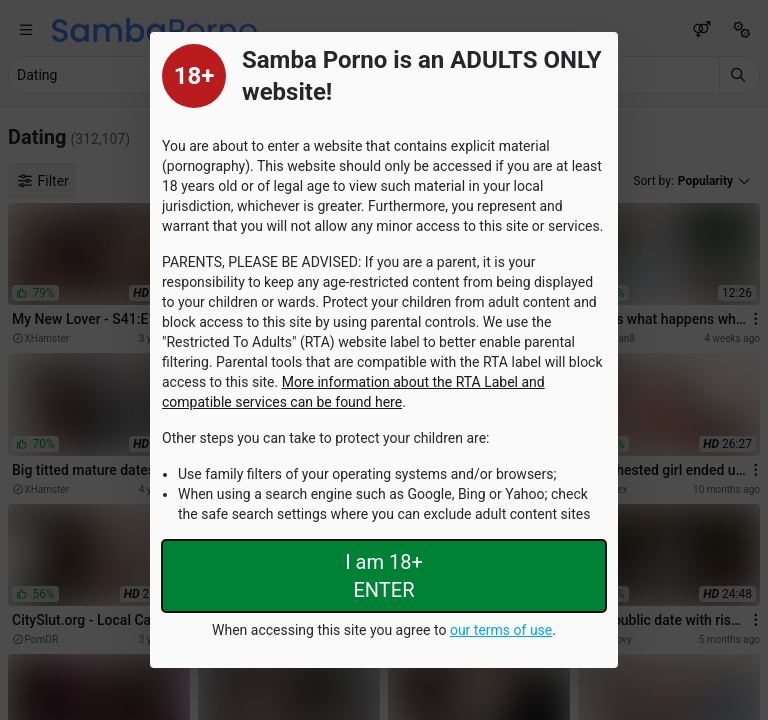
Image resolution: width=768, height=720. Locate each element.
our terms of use (501, 630)
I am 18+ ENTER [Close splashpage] (384, 576)
